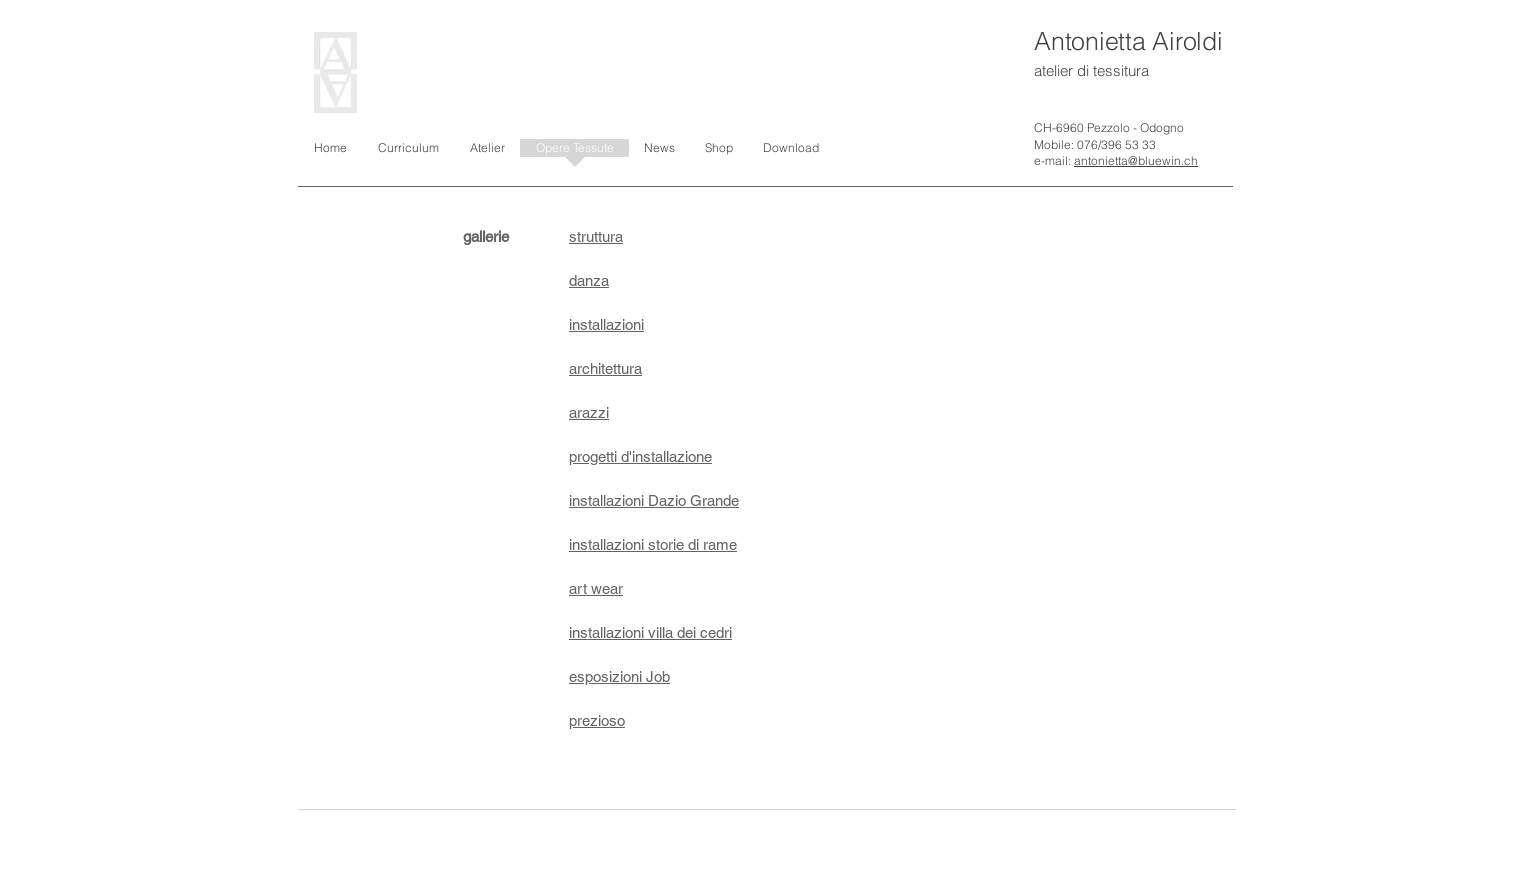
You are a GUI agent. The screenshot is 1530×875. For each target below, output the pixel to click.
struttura (596, 236)
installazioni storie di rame (653, 544)
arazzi (589, 412)
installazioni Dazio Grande (654, 500)
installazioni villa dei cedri (650, 632)
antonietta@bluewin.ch (1136, 160)
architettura (605, 368)
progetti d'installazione (640, 456)
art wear (596, 588)
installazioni (606, 324)
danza (589, 280)
